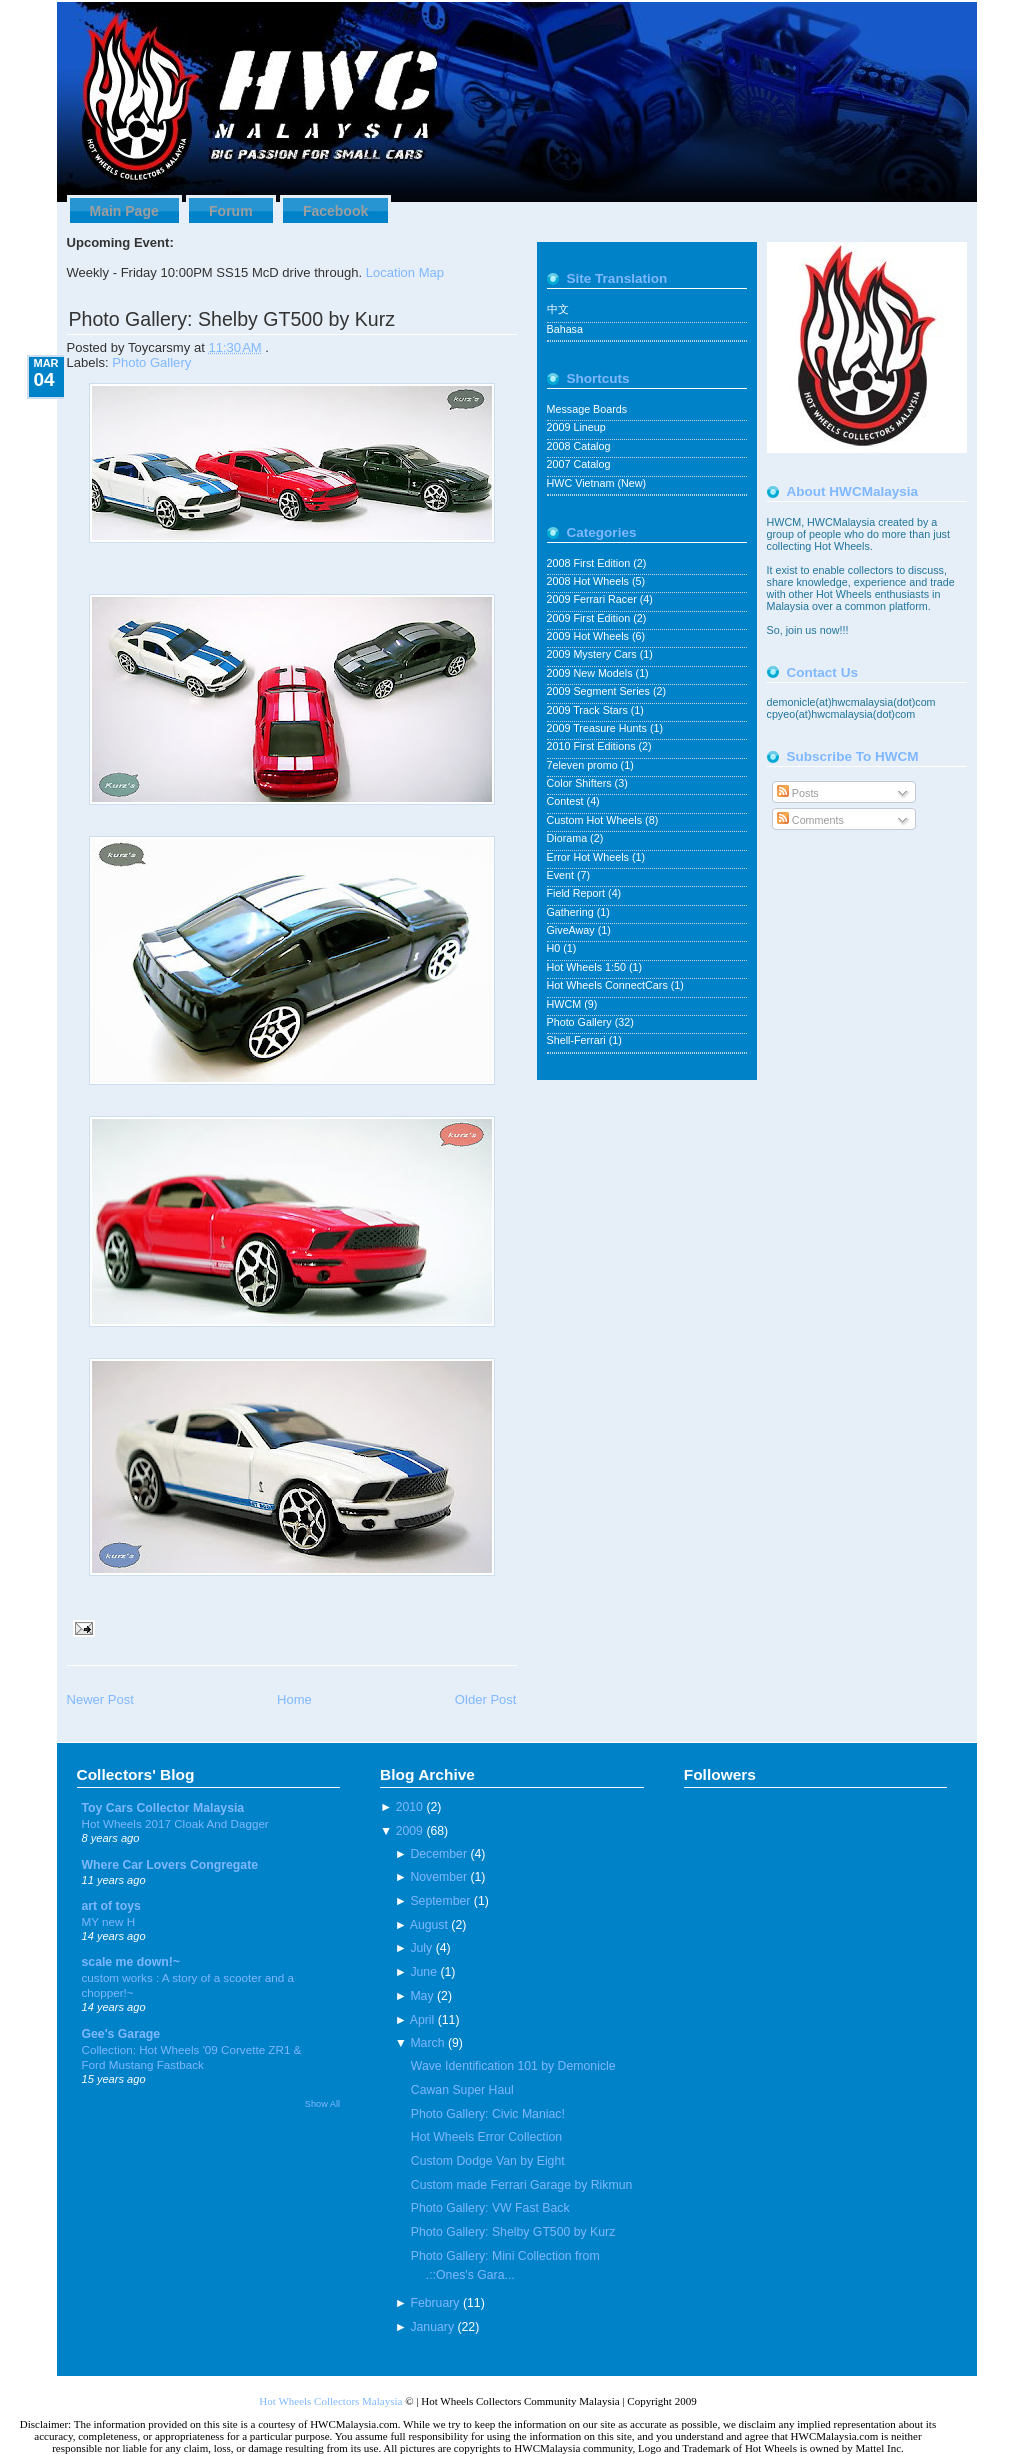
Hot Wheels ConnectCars (609, 985)
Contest (567, 801)
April (422, 2020)
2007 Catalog (579, 464)
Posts (798, 793)
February (434, 2303)
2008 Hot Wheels (589, 581)
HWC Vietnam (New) (597, 483)
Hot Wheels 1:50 (588, 967)
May (421, 1996)
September (440, 1901)
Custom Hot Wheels (596, 820)
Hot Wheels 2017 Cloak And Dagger (175, 1823)
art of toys (111, 1906)
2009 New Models (591, 673)
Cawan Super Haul (462, 2090)
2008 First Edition (590, 563)
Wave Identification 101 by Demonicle (513, 2066)
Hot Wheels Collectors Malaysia (330, 2401)
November (438, 1877)
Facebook (335, 211)
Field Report (578, 893)
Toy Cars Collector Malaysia (163, 1808)
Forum (231, 211)
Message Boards (587, 409)
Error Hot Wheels (589, 857)
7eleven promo (584, 765)
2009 (409, 1831)
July (421, 1948)
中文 (558, 309)
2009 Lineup (576, 427)
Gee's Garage (121, 2034)
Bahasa (565, 329)
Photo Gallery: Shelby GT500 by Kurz (232, 319)
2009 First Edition (590, 618)
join (796, 630)
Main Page (124, 211)
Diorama (569, 838)
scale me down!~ (131, 1962)
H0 (555, 948)
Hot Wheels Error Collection (486, 2137)
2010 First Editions (593, 746)
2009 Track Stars (589, 710)
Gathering (572, 912)
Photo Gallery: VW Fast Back (490, 2208)
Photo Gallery (151, 362)
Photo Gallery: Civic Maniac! (488, 2114)
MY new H (109, 1921)
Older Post (486, 1699)
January (432, 2327)
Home (294, 1699)
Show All (322, 2104)
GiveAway (572, 930)
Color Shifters (581, 783)
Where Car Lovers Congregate (170, 1865)
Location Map (405, 272)
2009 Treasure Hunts (598, 728)
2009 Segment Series (600, 691)
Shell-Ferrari (578, 1040)
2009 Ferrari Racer (593, 599)
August (429, 1925)
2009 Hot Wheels (589, 636)
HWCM (566, 1004)
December (438, 1854)
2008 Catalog (579, 446)
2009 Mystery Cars (593, 654)
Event (562, 875)
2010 (409, 1807)
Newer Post (100, 1699)
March (427, 2043)
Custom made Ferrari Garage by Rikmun (522, 2185)
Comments (810, 820)
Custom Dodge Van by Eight (488, 2161)
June (423, 1972)
